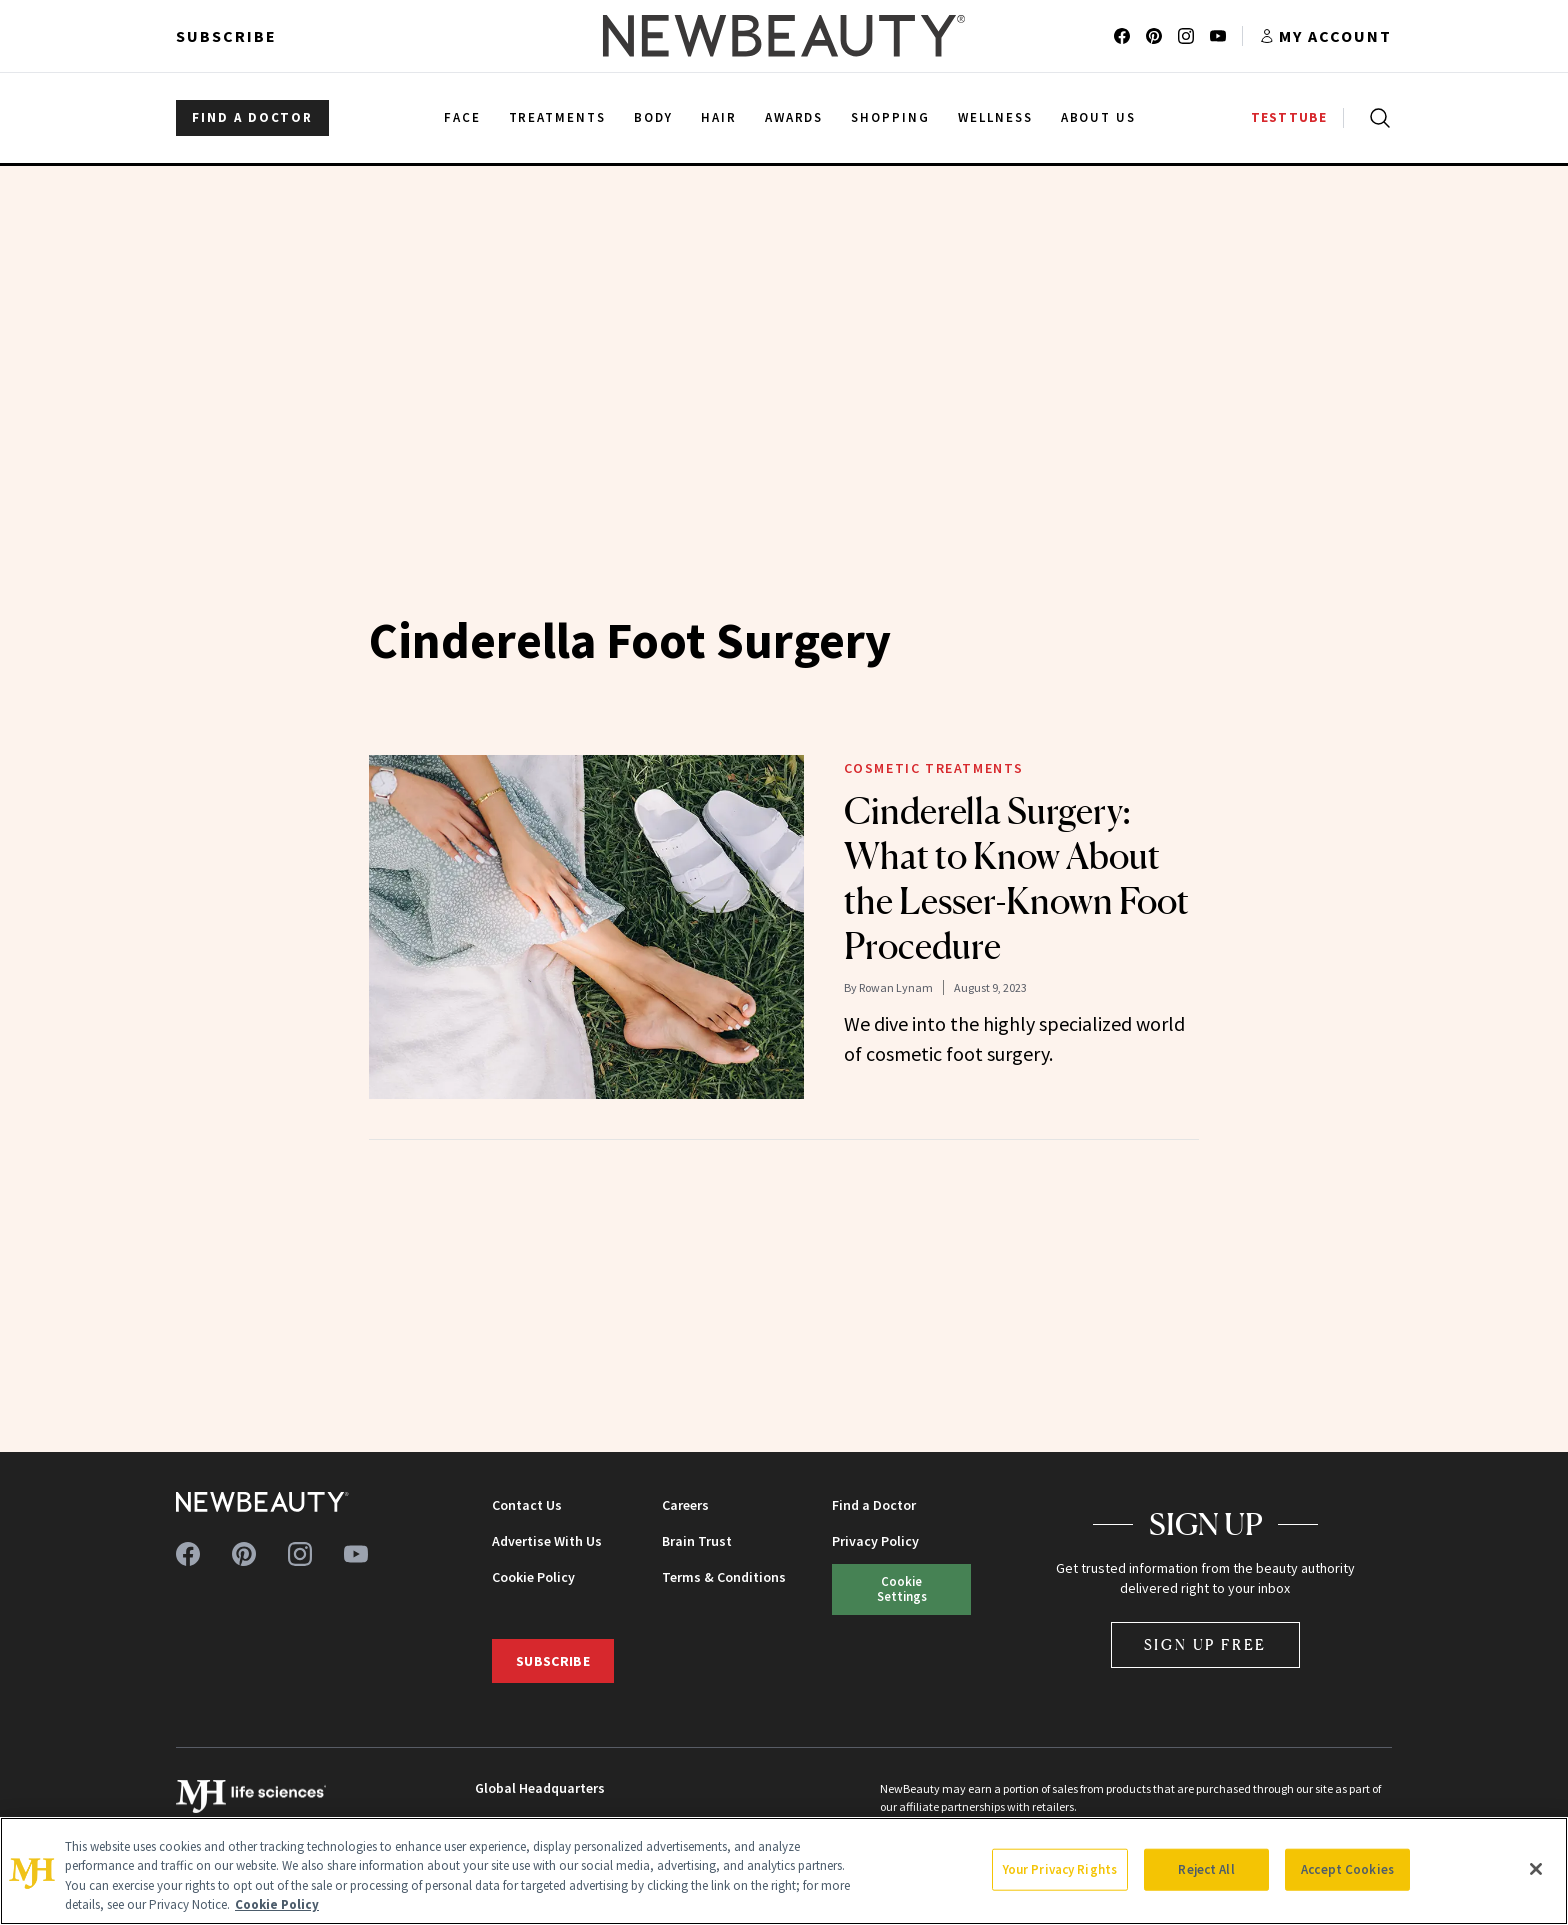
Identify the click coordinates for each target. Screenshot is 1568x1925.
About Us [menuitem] (1099, 117)
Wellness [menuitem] (995, 117)
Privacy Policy (875, 1541)
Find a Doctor (874, 1505)
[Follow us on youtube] (1218, 36)
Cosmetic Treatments (934, 768)
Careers (685, 1505)
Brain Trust (697, 1541)
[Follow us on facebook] (1122, 36)
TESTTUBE (1289, 117)
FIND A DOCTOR (252, 117)
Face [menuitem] (462, 117)
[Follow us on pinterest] (1154, 36)
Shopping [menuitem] (890, 117)
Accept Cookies (1347, 1869)
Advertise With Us (547, 1541)
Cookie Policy (533, 1577)
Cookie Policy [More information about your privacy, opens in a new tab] (277, 1904)
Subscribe (226, 36)
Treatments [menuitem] (558, 117)
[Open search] (1376, 118)
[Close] (1536, 1869)
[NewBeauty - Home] (784, 36)
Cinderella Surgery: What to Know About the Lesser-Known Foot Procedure (1016, 878)
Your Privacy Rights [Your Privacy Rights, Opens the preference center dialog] (1060, 1869)
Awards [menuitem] (794, 117)
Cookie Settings (902, 1588)
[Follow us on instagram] (1186, 36)
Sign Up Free (1206, 1644)
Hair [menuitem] (719, 117)
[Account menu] (1325, 36)
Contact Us (527, 1505)
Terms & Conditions (724, 1577)
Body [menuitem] (653, 117)
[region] (784, 1871)
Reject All (1206, 1869)
